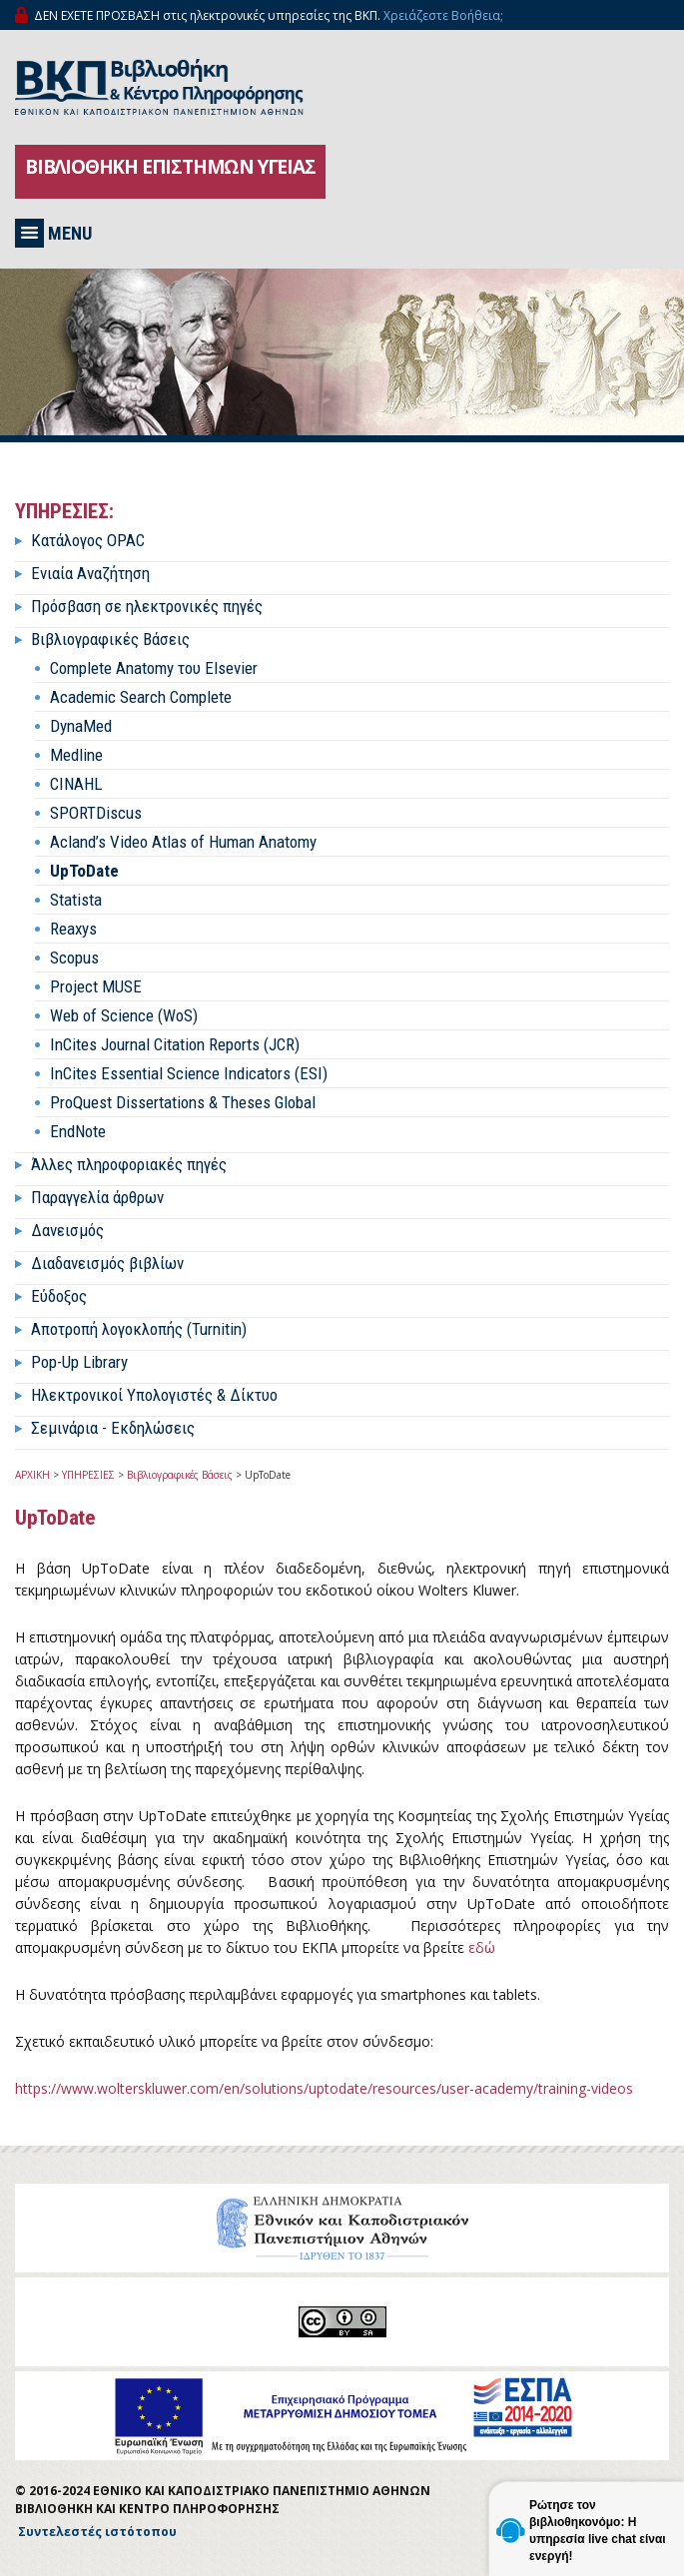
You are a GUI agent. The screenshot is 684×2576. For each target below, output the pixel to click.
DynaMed (81, 726)
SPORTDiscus (96, 813)
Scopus (74, 957)
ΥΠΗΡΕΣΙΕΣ (88, 1475)
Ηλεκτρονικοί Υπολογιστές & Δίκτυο (154, 1395)
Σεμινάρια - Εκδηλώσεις (113, 1428)
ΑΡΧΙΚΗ (32, 1475)
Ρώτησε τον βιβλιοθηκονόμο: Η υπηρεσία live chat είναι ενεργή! (597, 2530)
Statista (76, 900)
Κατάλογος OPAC (88, 540)
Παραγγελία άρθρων (97, 1197)
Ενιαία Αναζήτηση (90, 573)
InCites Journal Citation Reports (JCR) (175, 1044)
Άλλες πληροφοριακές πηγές (129, 1164)
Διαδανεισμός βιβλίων (107, 1263)
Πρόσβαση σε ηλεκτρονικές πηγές (147, 606)
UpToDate (84, 871)
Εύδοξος (59, 1296)
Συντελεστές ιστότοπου (97, 2531)
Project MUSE (96, 986)
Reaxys (73, 929)
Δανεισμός (67, 1230)
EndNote (78, 1131)
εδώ (481, 1947)
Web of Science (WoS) (124, 1015)
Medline (76, 755)
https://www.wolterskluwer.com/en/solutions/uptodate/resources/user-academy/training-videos (324, 2088)
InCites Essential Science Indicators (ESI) (189, 1073)
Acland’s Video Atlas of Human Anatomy (183, 842)
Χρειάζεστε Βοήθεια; (443, 15)
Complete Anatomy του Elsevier (154, 668)
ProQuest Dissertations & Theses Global (183, 1102)
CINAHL (76, 784)
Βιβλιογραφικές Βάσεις (110, 639)
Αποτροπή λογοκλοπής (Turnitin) (139, 1329)
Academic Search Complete (141, 697)
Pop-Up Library (79, 1362)
